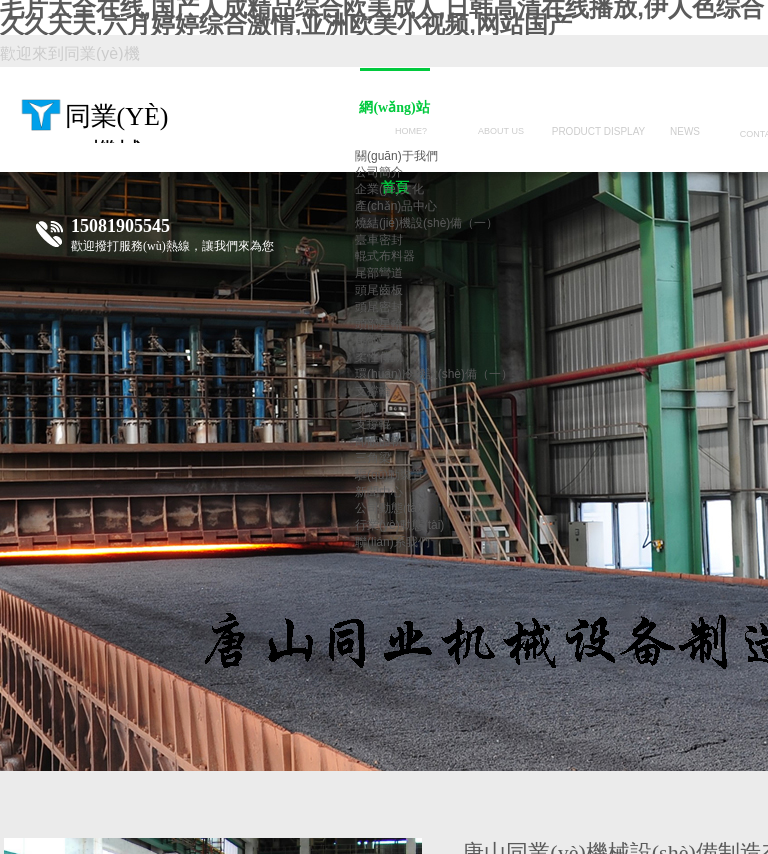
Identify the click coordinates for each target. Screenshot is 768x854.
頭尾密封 (379, 307)
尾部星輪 (379, 340)
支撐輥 (373, 424)
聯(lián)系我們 (392, 542)
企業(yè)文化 (389, 189)
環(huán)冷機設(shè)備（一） (434, 374)
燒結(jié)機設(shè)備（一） (426, 223)
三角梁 (373, 458)
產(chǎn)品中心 (396, 206)
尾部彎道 (379, 273)
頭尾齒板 (379, 290)
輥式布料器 (385, 256)
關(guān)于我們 (396, 156)
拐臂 (367, 408)
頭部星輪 (379, 324)
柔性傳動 (379, 357)
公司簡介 (379, 172)
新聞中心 (379, 492)
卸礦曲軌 (379, 441)
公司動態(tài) (389, 508)
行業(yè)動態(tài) (399, 525)
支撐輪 (373, 391)
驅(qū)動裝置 (389, 475)
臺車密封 (379, 240)
